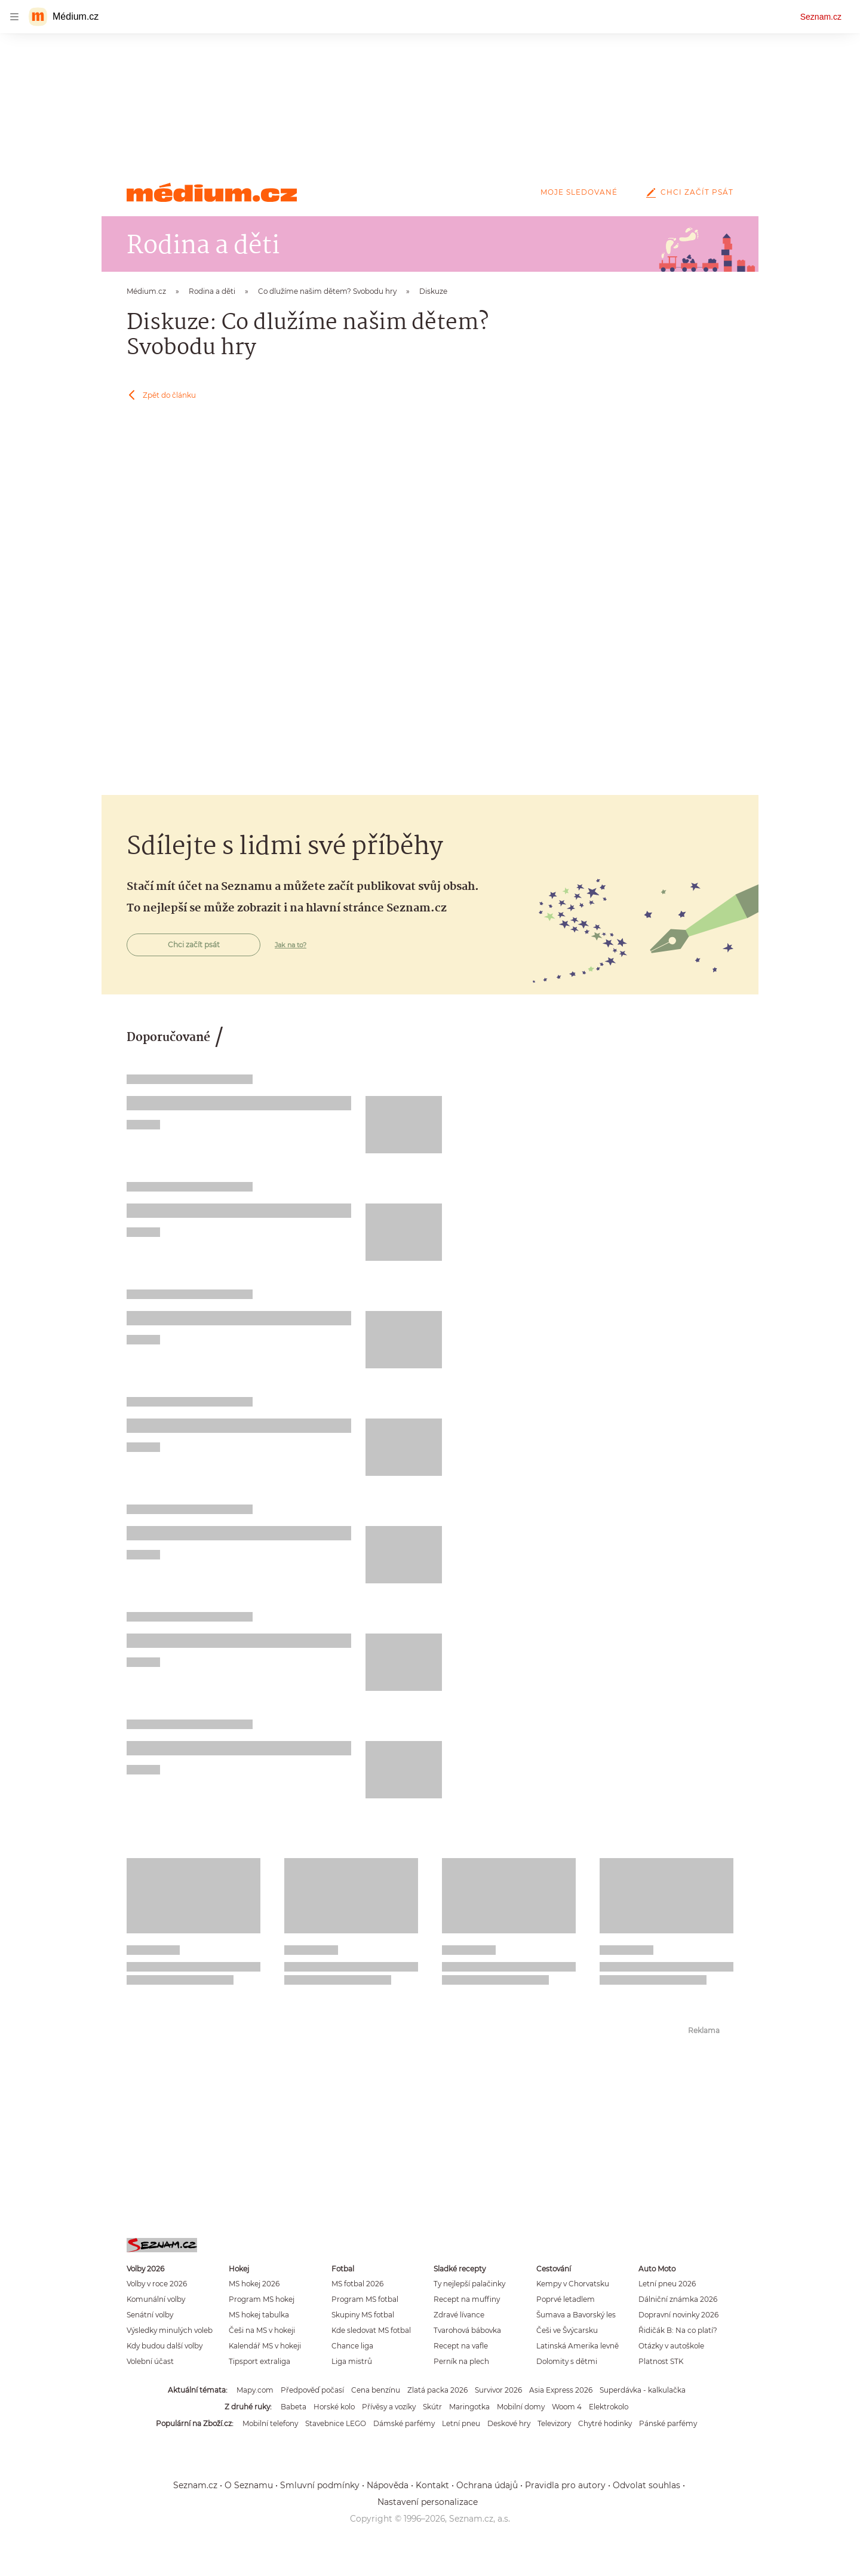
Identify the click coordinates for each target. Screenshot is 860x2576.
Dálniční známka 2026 (677, 2299)
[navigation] (14, 16)
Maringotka (469, 2406)
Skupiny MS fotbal (362, 2314)
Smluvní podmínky (320, 2485)
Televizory (554, 2423)
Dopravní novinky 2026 (678, 2314)
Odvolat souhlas (646, 2485)
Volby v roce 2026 (157, 2283)
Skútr (432, 2406)
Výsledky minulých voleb (170, 2330)
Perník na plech (461, 2361)
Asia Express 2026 (560, 2389)
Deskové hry (508, 2423)
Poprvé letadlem (565, 2299)
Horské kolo (334, 2406)
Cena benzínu (375, 2389)
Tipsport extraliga (259, 2361)
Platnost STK (660, 2361)
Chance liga (352, 2345)
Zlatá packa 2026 (437, 2389)
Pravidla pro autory (565, 2485)
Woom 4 (567, 2406)
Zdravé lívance (459, 2314)
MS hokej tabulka (259, 2314)
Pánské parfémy (668, 2423)
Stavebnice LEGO (335, 2423)
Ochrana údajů (487, 2485)
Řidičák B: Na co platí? (677, 2330)
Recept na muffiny (467, 2299)
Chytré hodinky (605, 2423)
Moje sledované (579, 192)
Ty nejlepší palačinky (469, 2283)
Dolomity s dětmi (566, 2361)
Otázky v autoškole (671, 2345)
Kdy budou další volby (164, 2345)
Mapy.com (255, 2389)
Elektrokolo (608, 2406)
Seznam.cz (820, 17)
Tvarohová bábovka (467, 2330)
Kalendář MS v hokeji (265, 2345)
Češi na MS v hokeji (262, 2330)
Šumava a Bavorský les (576, 2314)
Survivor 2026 (498, 2389)
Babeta (293, 2406)
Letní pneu (461, 2423)
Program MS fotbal (364, 2299)
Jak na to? (290, 945)
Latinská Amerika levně (577, 2345)
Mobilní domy (521, 2406)
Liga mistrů (351, 2361)
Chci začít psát (687, 192)
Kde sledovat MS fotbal (371, 2330)
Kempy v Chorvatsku (572, 2283)
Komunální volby (156, 2299)
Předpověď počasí (312, 2389)
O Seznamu (249, 2485)
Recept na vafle (461, 2345)
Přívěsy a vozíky (389, 2406)
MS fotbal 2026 (357, 2283)
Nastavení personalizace (427, 2502)
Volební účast (150, 2361)
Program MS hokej (261, 2299)
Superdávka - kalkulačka (643, 2389)
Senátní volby (150, 2314)
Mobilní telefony (270, 2423)
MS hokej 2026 (254, 2283)
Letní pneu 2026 (667, 2283)
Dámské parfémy (404, 2423)
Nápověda (387, 2485)
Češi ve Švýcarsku (567, 2330)
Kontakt (432, 2485)
